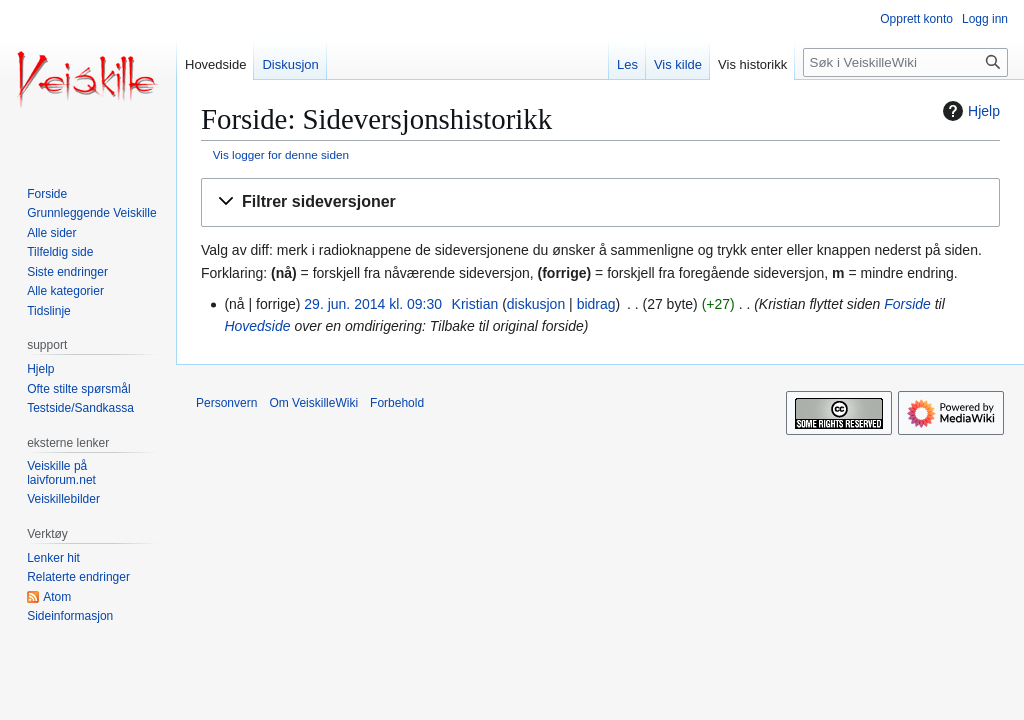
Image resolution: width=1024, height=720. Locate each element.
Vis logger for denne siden (281, 154)
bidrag (596, 304)
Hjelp (969, 111)
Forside (907, 304)
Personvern (226, 403)
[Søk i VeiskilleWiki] (905, 62)
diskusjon (536, 304)
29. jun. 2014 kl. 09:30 (373, 304)
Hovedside (257, 326)
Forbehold (397, 403)
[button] (600, 202)
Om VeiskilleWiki (313, 403)
